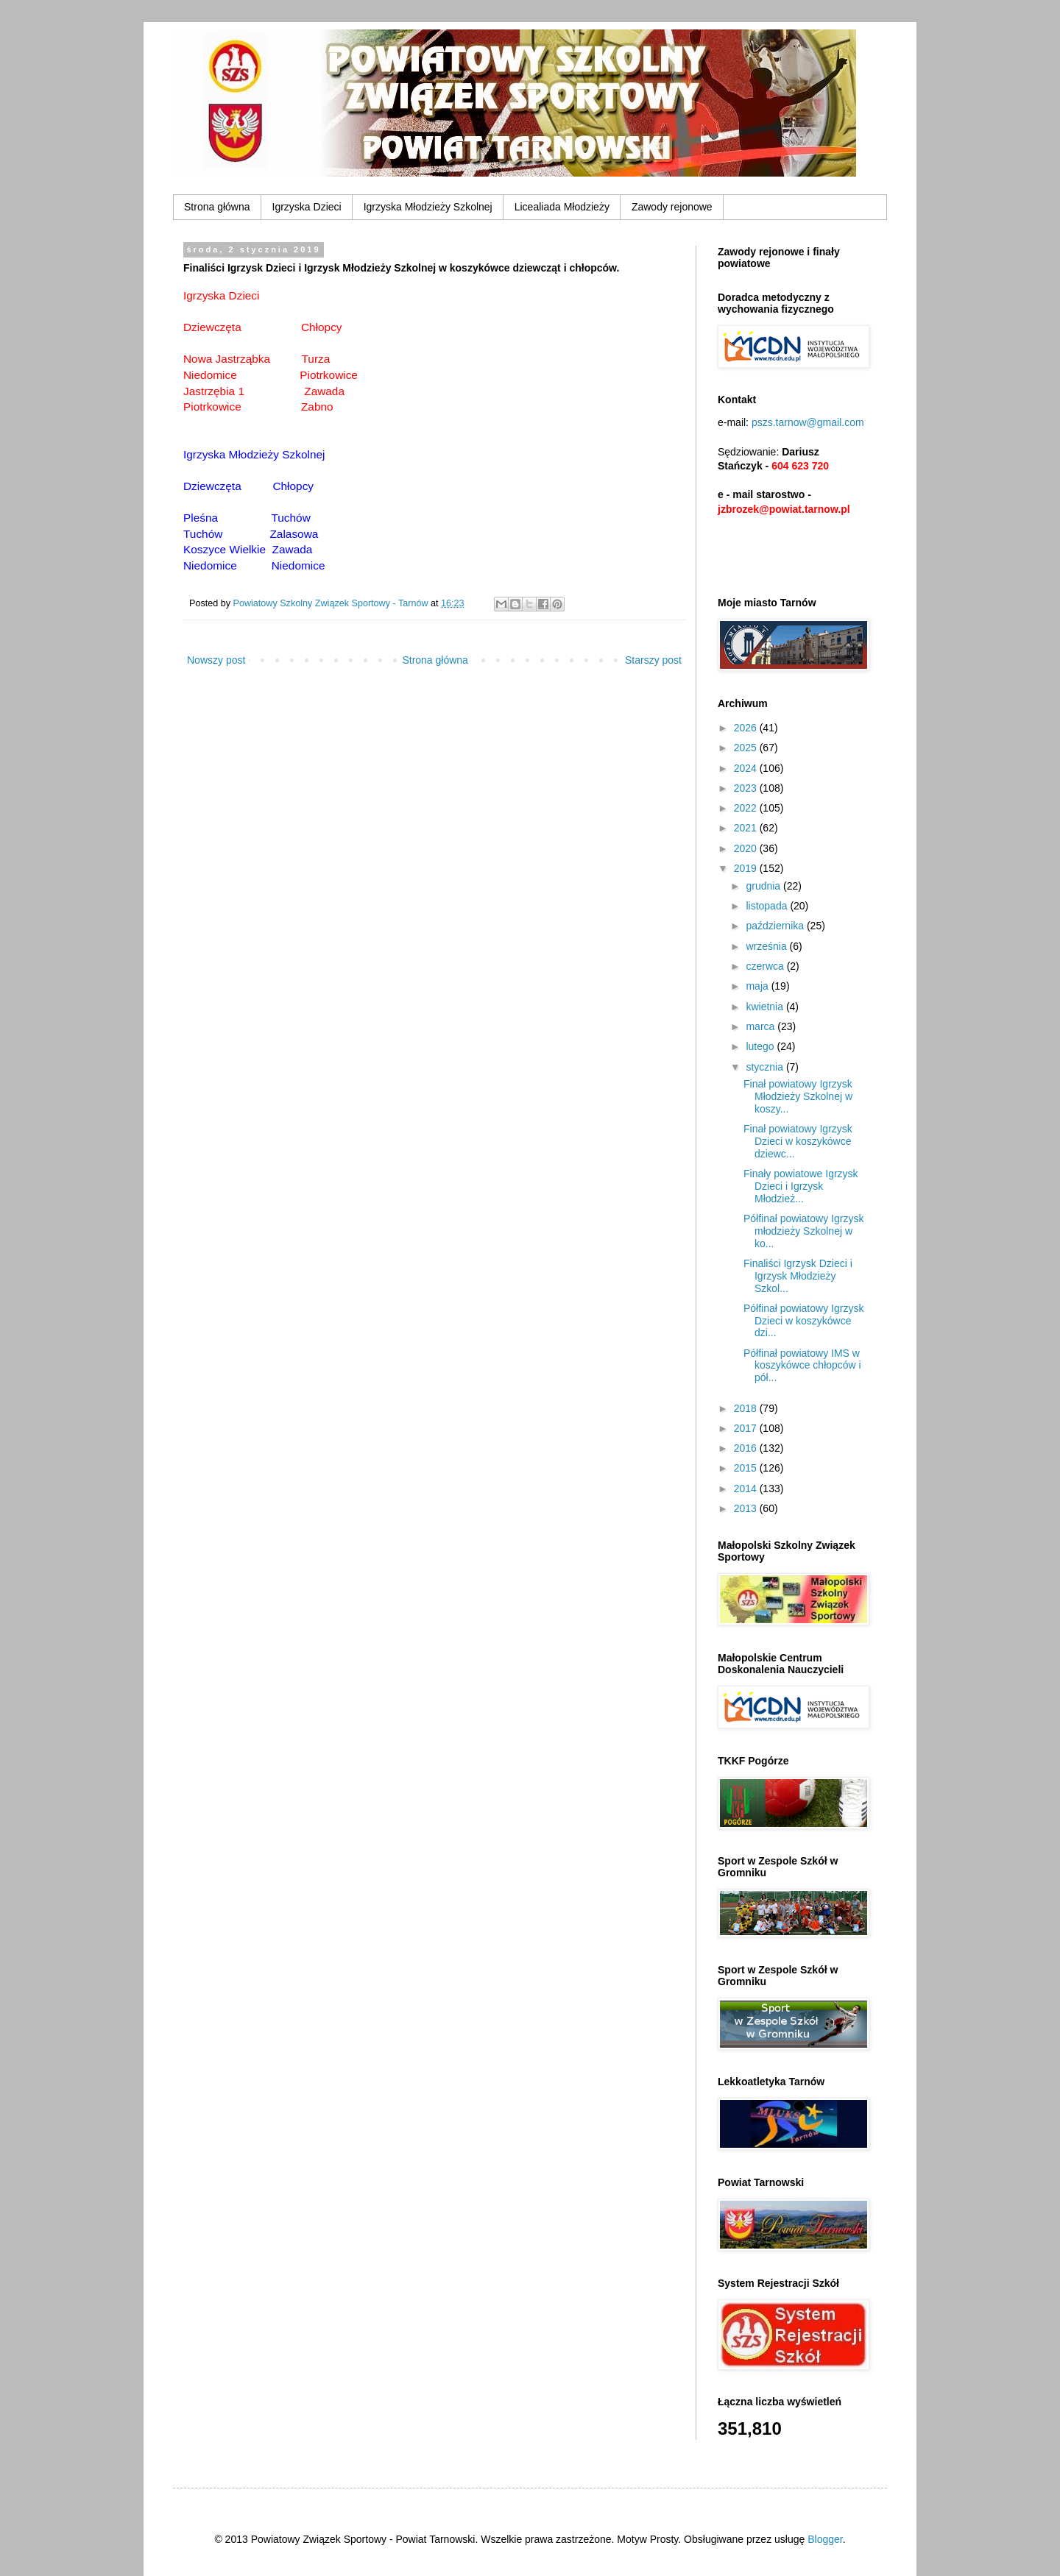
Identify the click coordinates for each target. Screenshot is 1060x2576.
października (776, 926)
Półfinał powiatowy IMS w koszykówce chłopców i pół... (802, 1365)
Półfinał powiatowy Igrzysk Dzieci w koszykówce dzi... (803, 1320)
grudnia (764, 886)
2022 (747, 808)
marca (761, 1026)
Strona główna (217, 207)
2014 (747, 1488)
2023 (747, 788)
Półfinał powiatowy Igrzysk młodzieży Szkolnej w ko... (803, 1231)
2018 (747, 1408)
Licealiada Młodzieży (562, 207)
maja (758, 986)
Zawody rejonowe (672, 207)
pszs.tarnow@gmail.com (808, 422)
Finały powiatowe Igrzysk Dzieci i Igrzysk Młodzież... (800, 1186)
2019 (747, 868)
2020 (747, 848)
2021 (747, 828)
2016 (747, 1448)
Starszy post (653, 660)
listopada (768, 906)
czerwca (766, 966)
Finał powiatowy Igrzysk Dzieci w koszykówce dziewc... (797, 1141)
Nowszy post (216, 660)
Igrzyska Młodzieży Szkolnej (428, 207)
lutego (761, 1046)
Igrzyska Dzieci (307, 207)
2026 (747, 728)
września (767, 946)
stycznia (765, 1067)
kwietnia (765, 1006)
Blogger (825, 2539)
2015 (747, 1468)
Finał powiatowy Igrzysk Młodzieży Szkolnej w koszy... (797, 1096)
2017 (747, 1428)
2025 (747, 747)
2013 (747, 1508)
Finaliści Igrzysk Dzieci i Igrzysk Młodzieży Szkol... (797, 1275)
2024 (747, 768)
